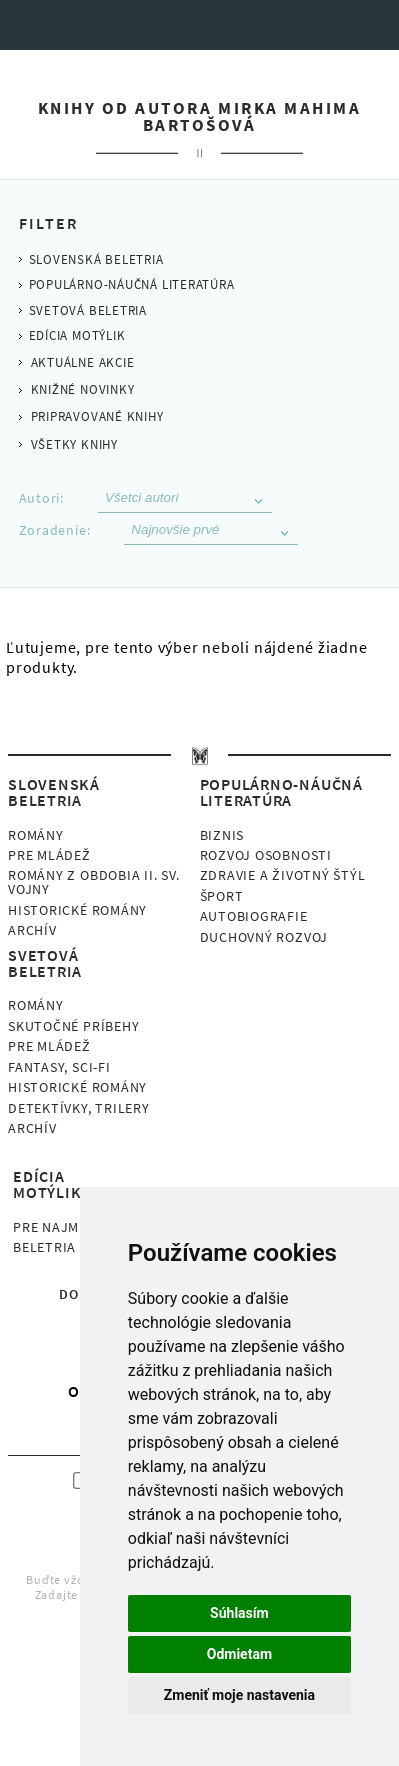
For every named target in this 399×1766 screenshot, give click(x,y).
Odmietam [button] (239, 1654)
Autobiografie (254, 916)
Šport (222, 896)
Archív (32, 930)
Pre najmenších (70, 1227)
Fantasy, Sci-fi (59, 1067)
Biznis (222, 835)
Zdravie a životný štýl (283, 875)
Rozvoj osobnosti (266, 855)
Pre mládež (49, 855)
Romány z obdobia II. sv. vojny (94, 882)
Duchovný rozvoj (264, 937)
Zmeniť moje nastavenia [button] (239, 1695)
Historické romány (77, 910)
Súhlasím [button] (239, 1613)
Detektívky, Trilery (79, 1108)
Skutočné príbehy (73, 1026)
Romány (36, 835)
